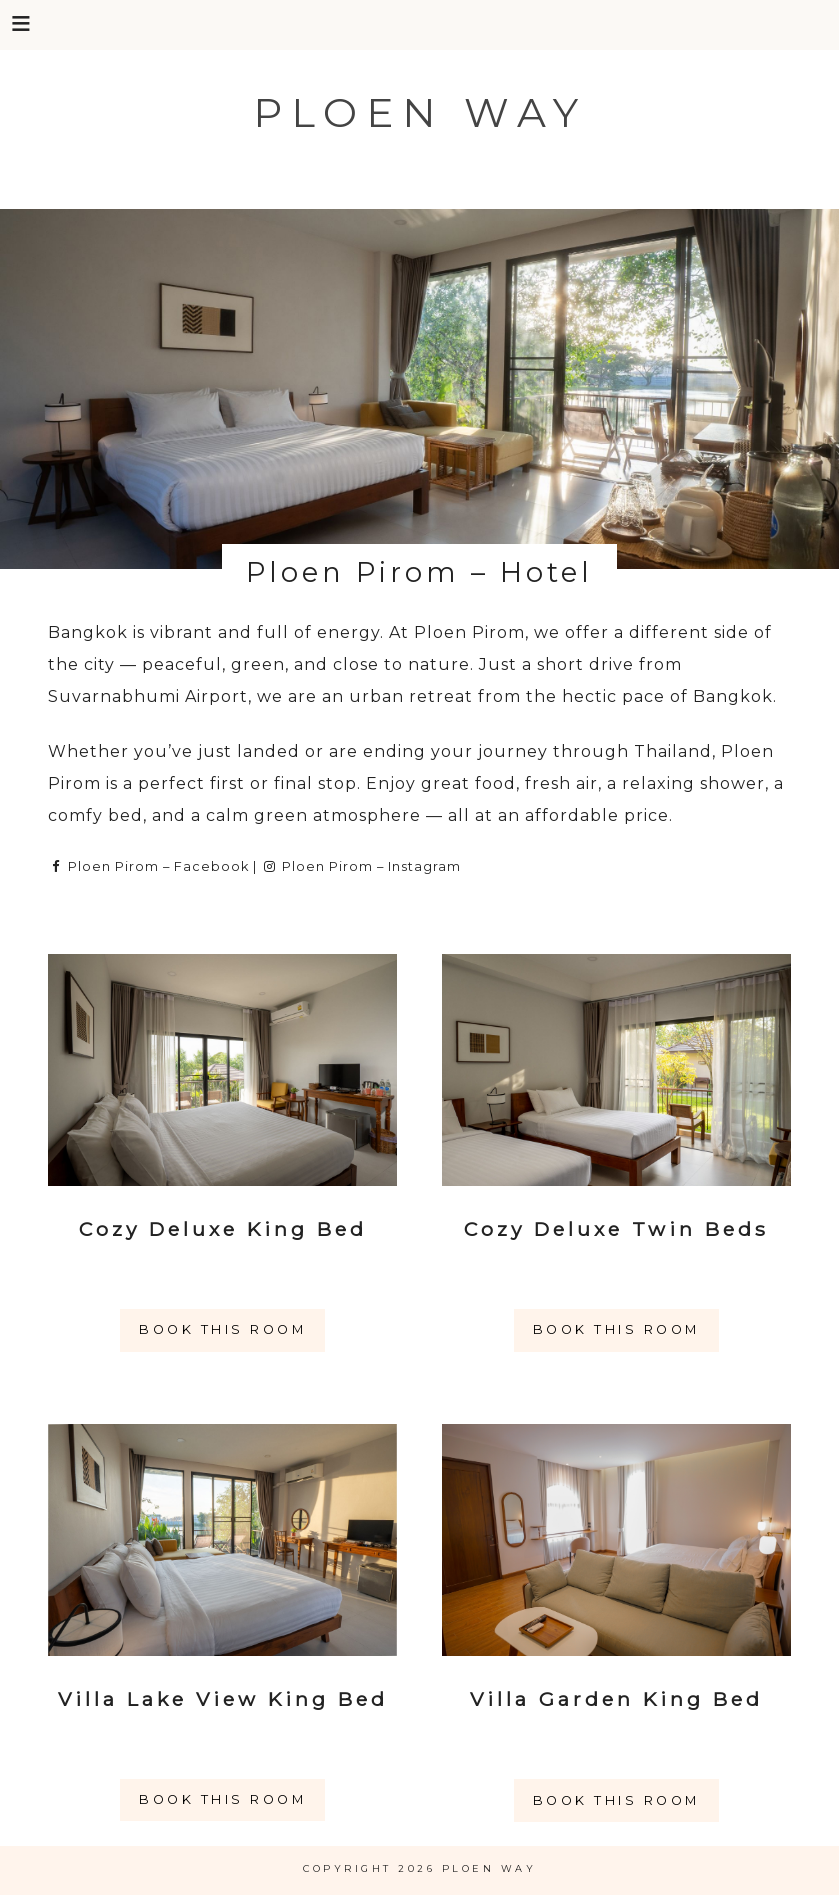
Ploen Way (420, 112)
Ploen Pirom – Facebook (148, 866)
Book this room (222, 1329)
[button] (22, 23)
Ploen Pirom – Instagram (360, 866)
